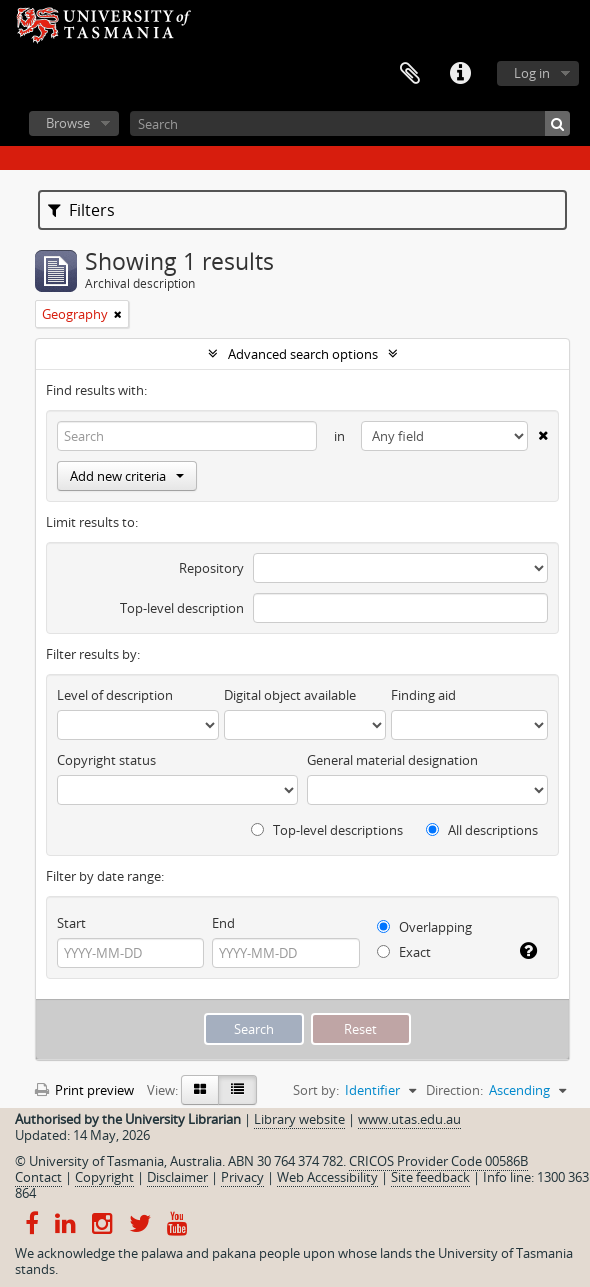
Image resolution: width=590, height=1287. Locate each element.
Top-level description (182, 608)
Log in (532, 73)
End (223, 923)
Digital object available (290, 695)
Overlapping (424, 927)
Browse (68, 123)
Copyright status (106, 760)
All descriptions (482, 830)
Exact (404, 952)
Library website (299, 1119)
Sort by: (316, 1090)
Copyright (104, 1177)
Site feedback (430, 1177)
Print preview (84, 1090)
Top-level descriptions (327, 830)
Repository (211, 568)
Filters (81, 210)
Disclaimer (177, 1177)
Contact (38, 1177)
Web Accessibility (327, 1177)
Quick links (460, 74)
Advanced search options (303, 354)
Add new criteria (127, 476)
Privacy (242, 1177)
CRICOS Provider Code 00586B (438, 1161)
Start (71, 923)
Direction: (454, 1090)
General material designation (392, 760)
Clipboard (410, 74)
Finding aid (423, 695)
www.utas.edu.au (409, 1119)
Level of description (115, 695)
